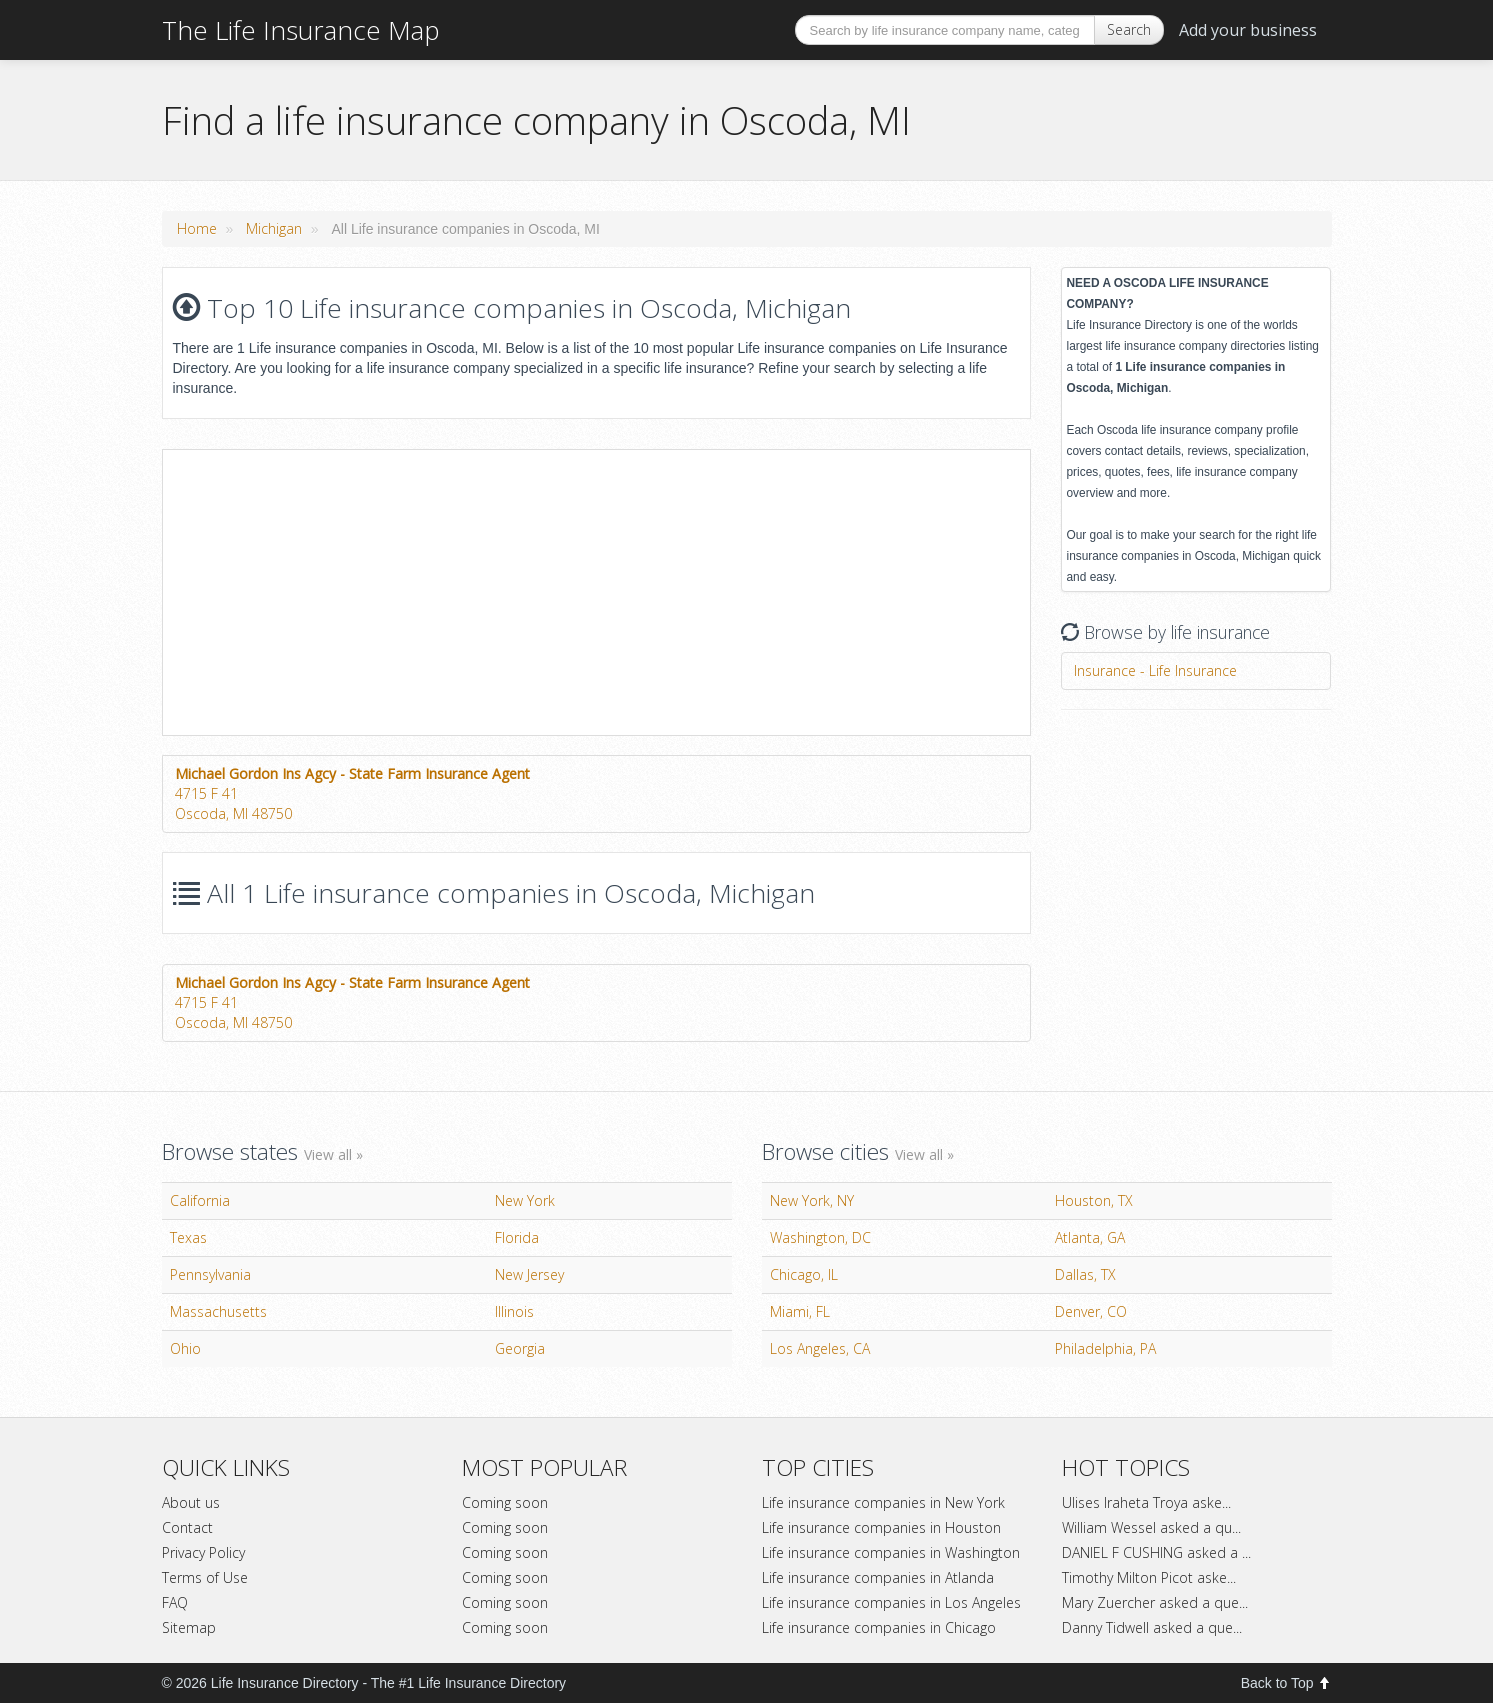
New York (525, 1200)
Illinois (514, 1311)
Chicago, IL (804, 1274)
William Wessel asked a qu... (1151, 1527)
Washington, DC (820, 1237)
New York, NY (812, 1200)
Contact (187, 1527)
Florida (517, 1237)
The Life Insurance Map (301, 30)
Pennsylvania (210, 1274)
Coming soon (505, 1502)
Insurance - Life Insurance (1155, 670)
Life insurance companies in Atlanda (878, 1577)
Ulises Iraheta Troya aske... (1146, 1502)
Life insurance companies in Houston (881, 1527)
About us (191, 1502)
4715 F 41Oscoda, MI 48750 (352, 793)
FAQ (175, 1602)
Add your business (1248, 30)
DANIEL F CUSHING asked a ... (1156, 1552)
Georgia (520, 1348)
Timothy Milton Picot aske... (1149, 1577)
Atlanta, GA (1090, 1237)
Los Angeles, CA (820, 1348)
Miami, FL (800, 1311)
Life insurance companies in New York (883, 1502)
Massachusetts (218, 1311)
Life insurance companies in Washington (891, 1552)
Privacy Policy (203, 1552)
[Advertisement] (331, 590)
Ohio (185, 1348)
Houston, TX (1094, 1200)
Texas (188, 1237)
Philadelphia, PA (1105, 1348)
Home (197, 228)
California (200, 1200)
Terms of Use (205, 1577)
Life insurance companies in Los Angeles (891, 1602)
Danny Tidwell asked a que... (1152, 1627)
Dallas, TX (1085, 1274)
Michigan (274, 228)
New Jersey (529, 1274)
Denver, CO (1091, 1311)
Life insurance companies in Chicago (879, 1627)
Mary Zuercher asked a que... (1155, 1602)
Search (1129, 29)
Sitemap (189, 1627)
